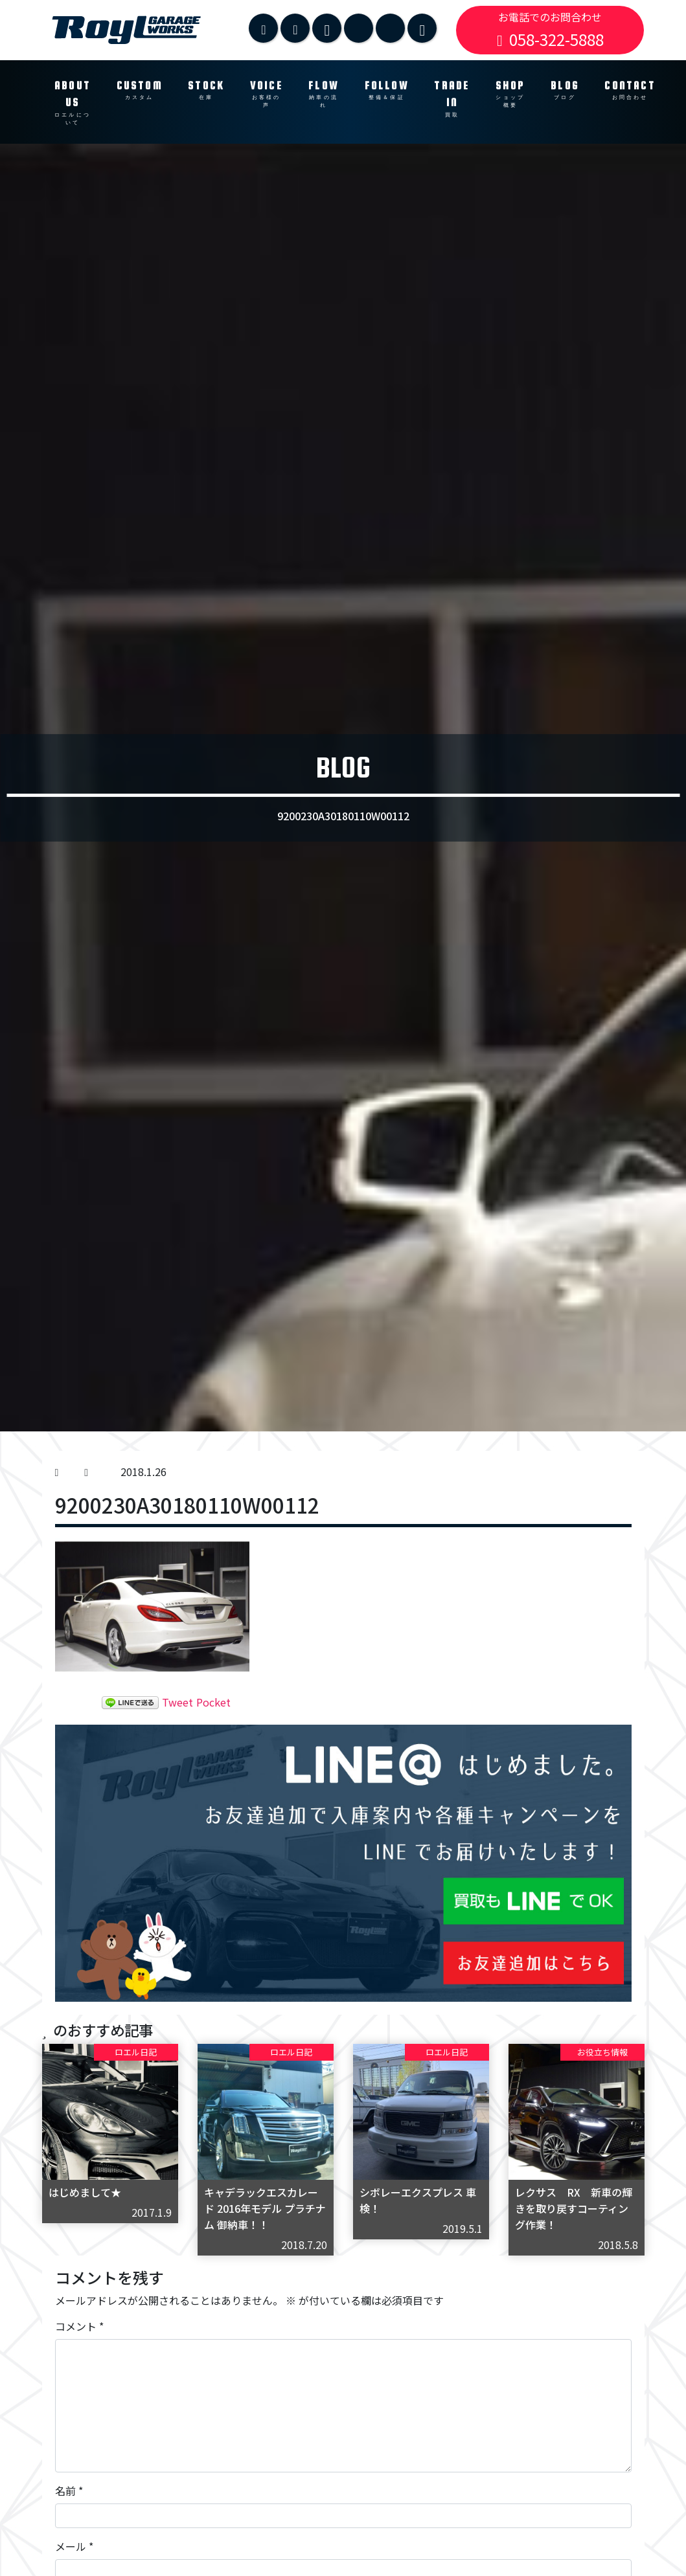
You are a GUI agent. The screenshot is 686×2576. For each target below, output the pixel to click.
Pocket (213, 1702)
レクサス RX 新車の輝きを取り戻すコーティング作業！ (573, 2208)
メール (74, 2546)
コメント (79, 2326)
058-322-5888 (550, 39)
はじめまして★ (85, 2192)
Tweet (177, 1702)
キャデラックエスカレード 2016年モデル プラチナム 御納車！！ (265, 2208)
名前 (69, 2490)
